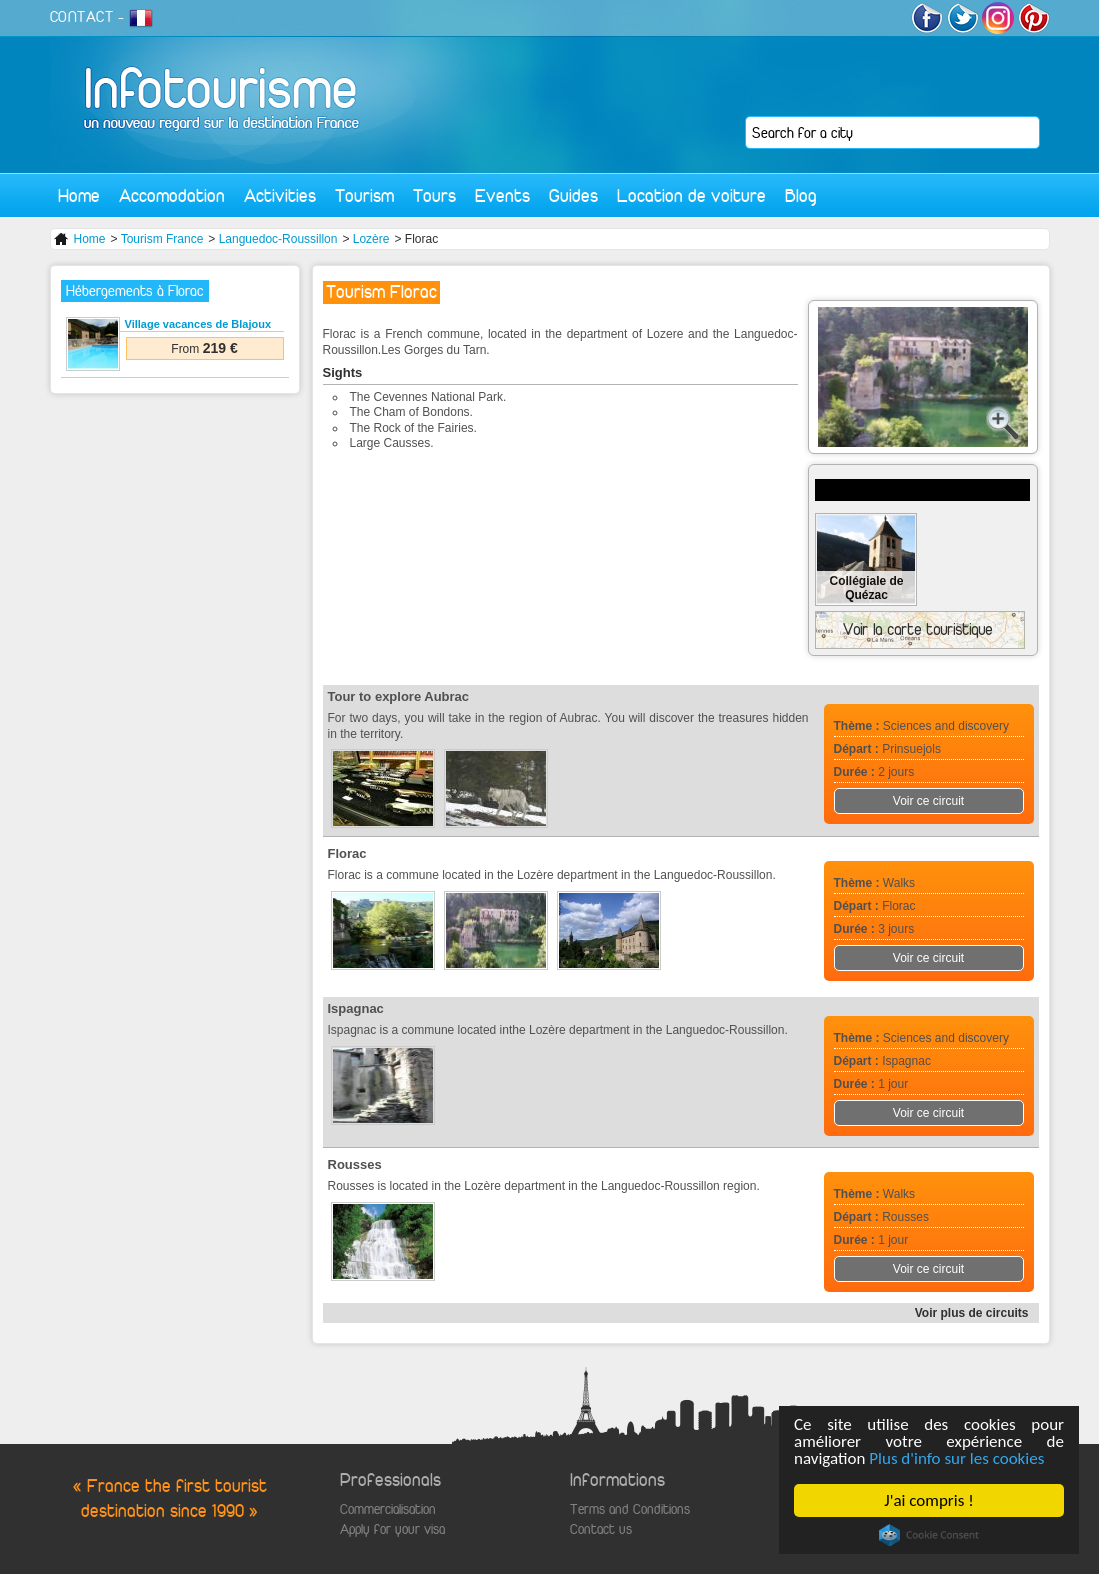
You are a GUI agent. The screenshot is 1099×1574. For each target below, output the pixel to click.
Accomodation (172, 195)
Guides (573, 195)
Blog (801, 195)
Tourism (364, 195)
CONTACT (82, 17)
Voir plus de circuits (972, 1313)
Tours (434, 195)
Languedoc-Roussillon (278, 239)
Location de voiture (691, 195)
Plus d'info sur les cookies (956, 1458)
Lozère (371, 239)
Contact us (601, 1529)
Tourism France (162, 239)
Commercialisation (388, 1509)
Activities (280, 195)
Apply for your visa (392, 1529)
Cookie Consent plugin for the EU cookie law (929, 1535)
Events (502, 195)
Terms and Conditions (630, 1509)
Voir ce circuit (928, 801)
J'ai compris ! (928, 1500)
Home (79, 195)
